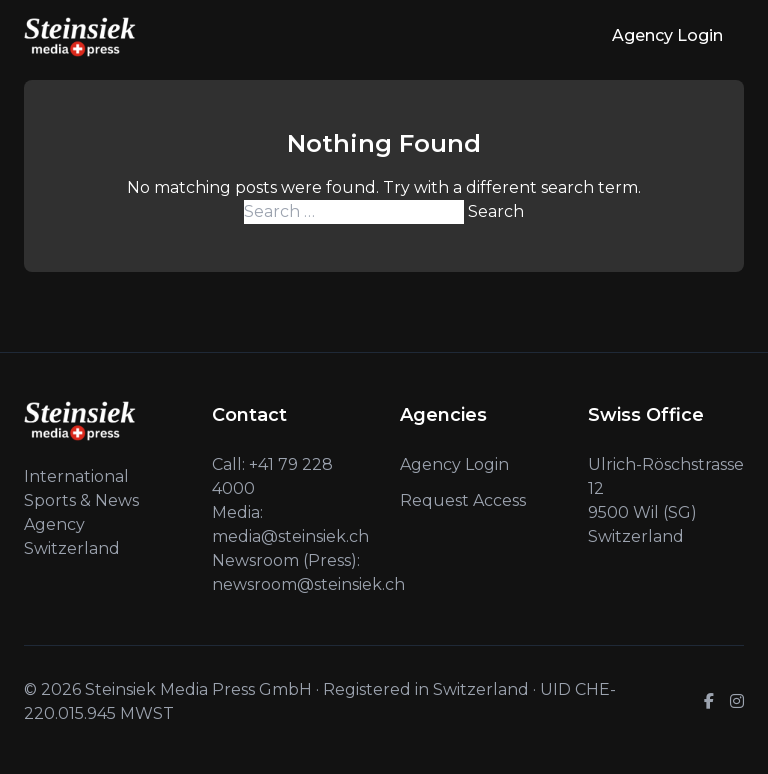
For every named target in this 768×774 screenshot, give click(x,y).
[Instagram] (737, 702)
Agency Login (667, 35)
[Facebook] (709, 702)
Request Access (463, 500)
